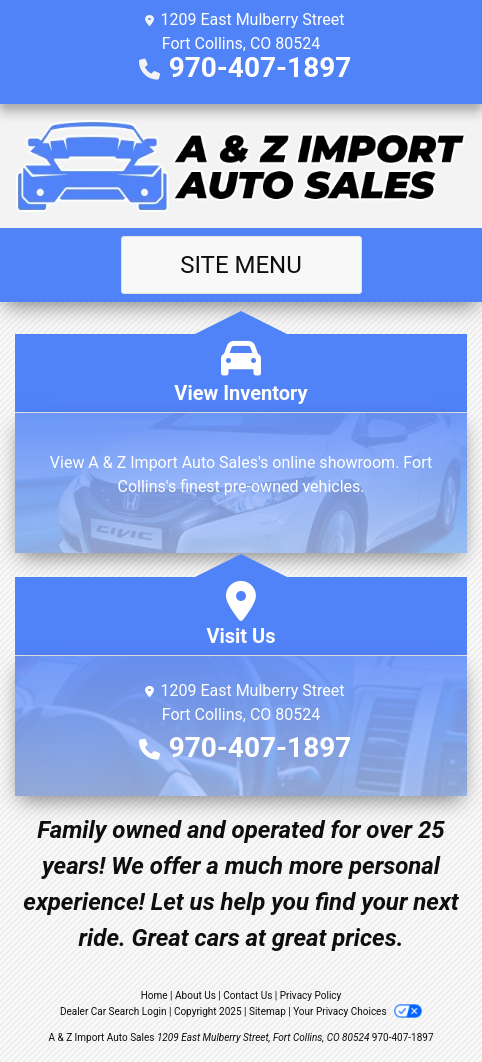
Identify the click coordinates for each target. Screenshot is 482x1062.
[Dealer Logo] (241, 166)
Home (154, 995)
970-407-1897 (260, 67)
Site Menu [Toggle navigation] (241, 265)
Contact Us (247, 995)
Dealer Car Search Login (113, 1011)
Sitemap (267, 1011)
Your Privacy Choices (357, 1011)
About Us (195, 995)
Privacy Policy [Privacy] (311, 995)
